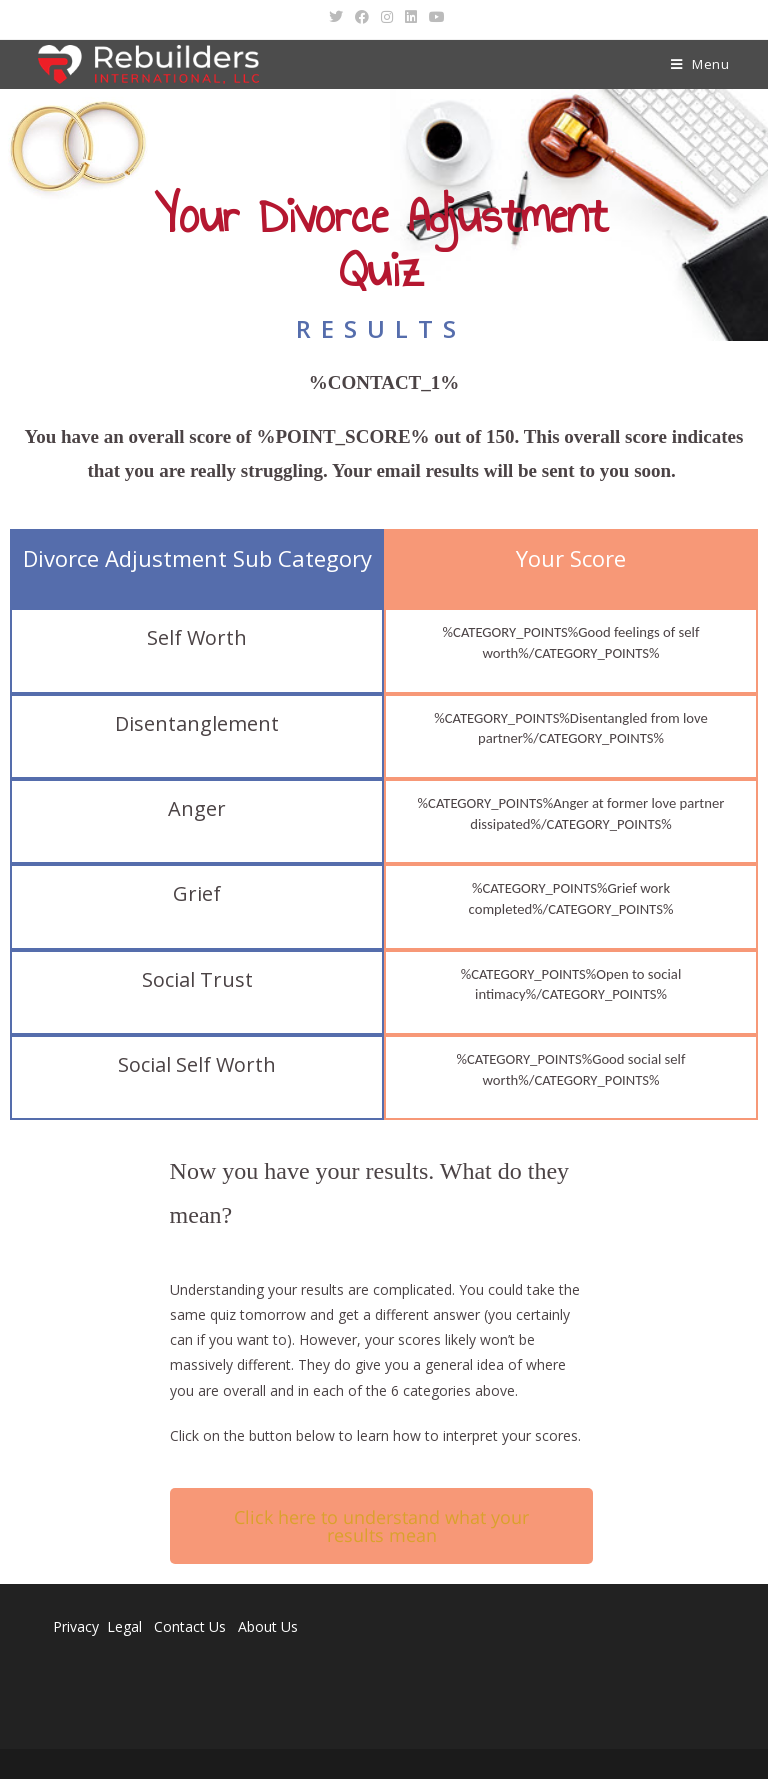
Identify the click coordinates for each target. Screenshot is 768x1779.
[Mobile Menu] (700, 64)
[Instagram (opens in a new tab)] (387, 17)
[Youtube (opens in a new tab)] (434, 17)
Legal (126, 1626)
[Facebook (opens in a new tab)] (362, 17)
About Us (268, 1626)
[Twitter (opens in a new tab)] (336, 17)
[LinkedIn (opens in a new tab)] (411, 17)
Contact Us (190, 1626)
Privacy (76, 1626)
